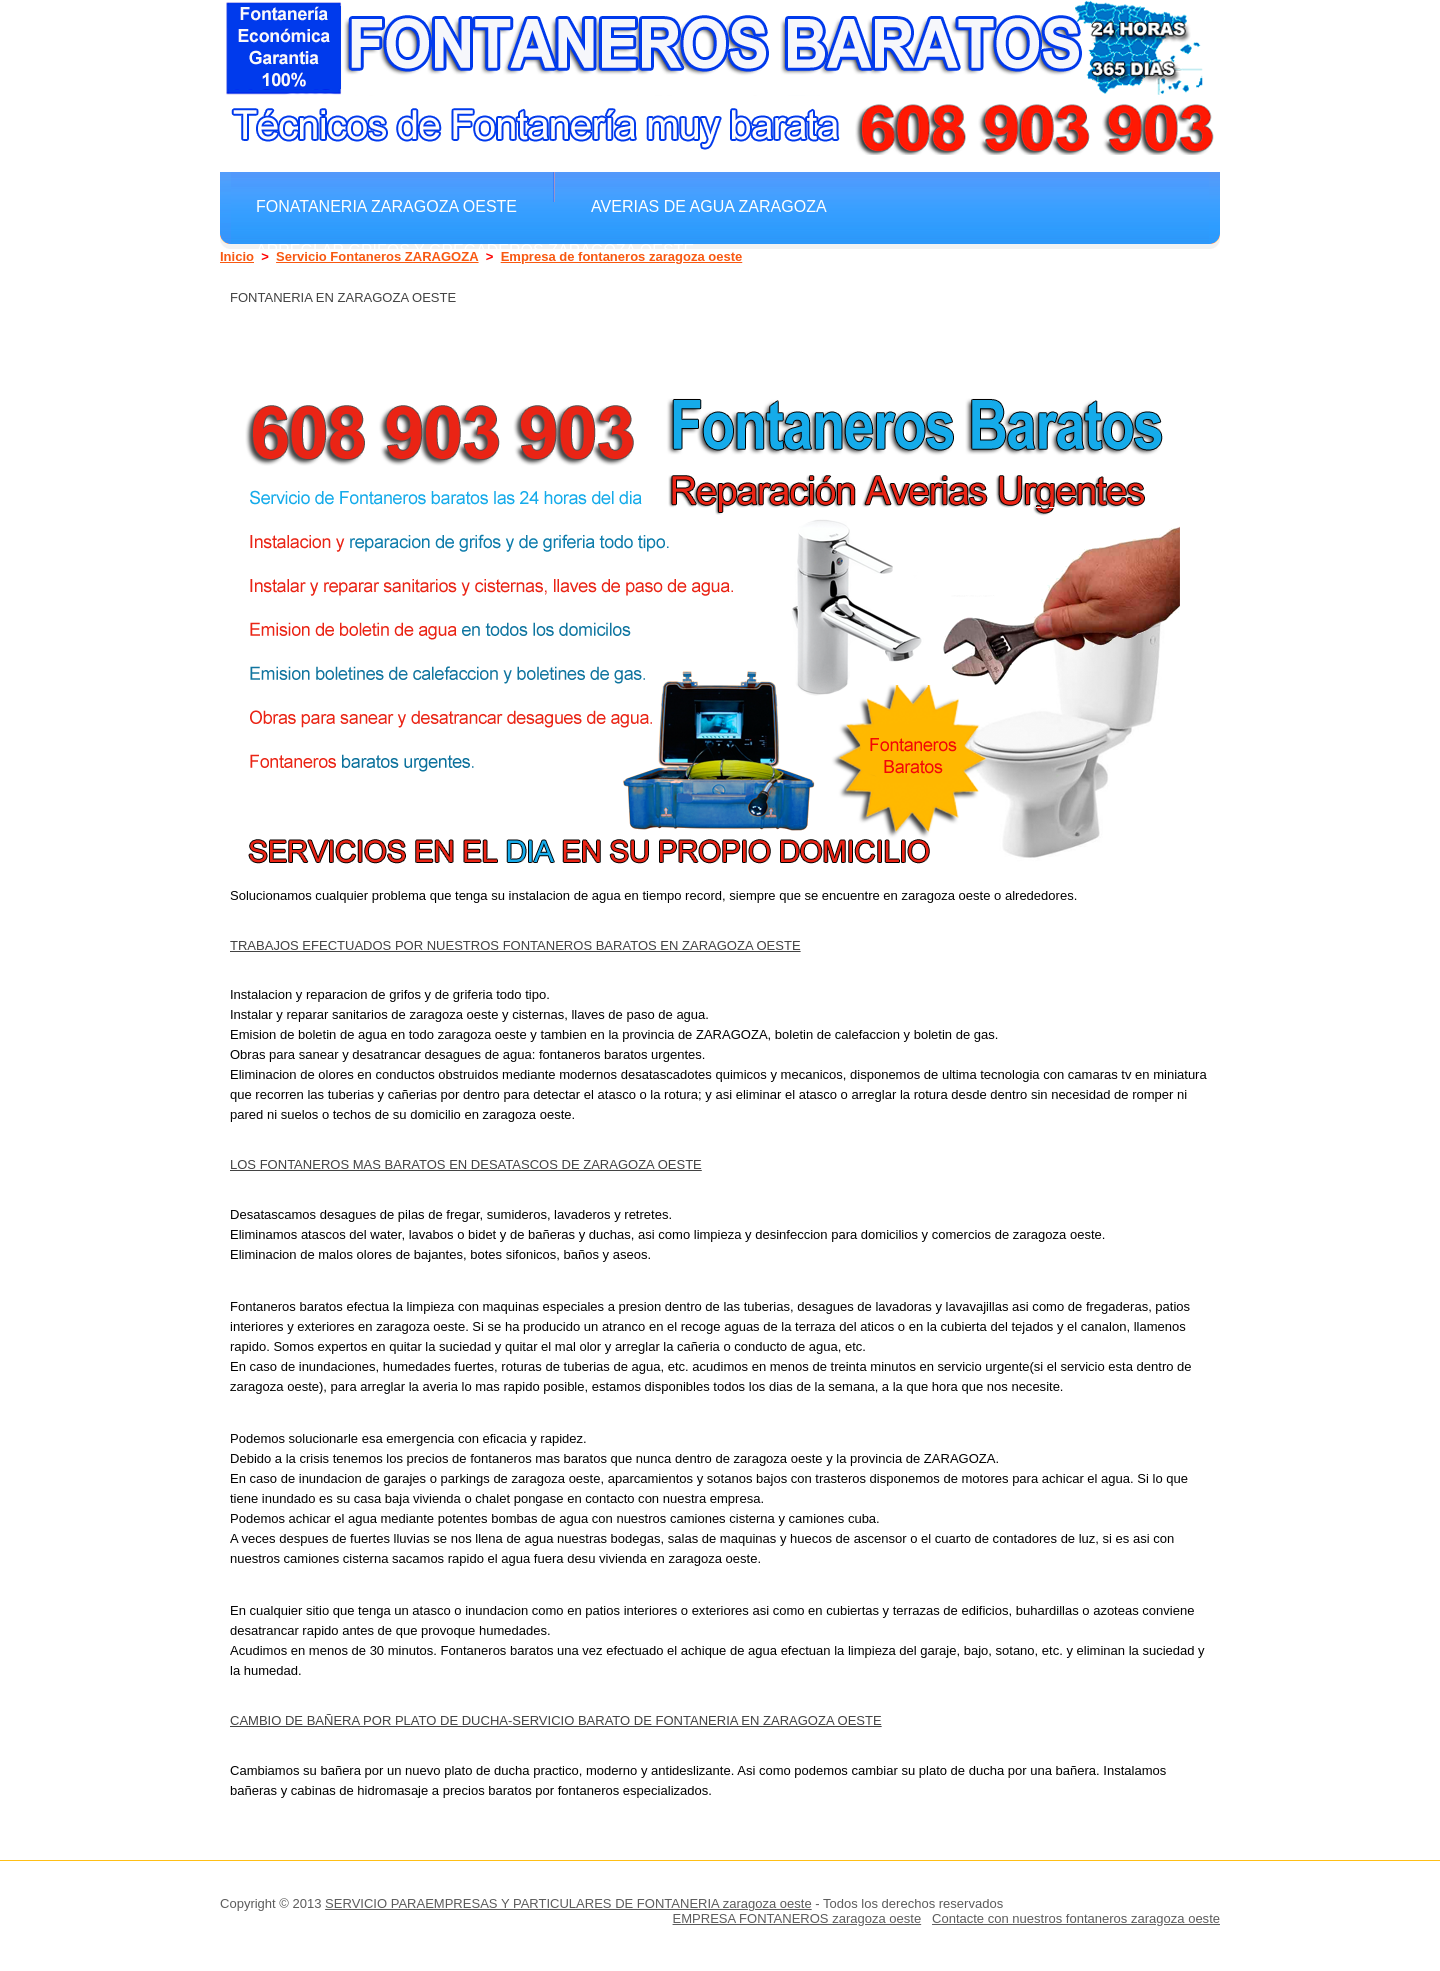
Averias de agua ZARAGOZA (709, 206)
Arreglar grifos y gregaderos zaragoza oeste (475, 250)
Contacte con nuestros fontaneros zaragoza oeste (1076, 1918)
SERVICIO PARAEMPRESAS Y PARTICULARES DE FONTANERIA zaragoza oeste (568, 1903)
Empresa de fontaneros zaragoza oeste (622, 256)
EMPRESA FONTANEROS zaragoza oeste (797, 1918)
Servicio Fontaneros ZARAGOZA (377, 256)
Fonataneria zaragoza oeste (386, 206)
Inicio (237, 256)
